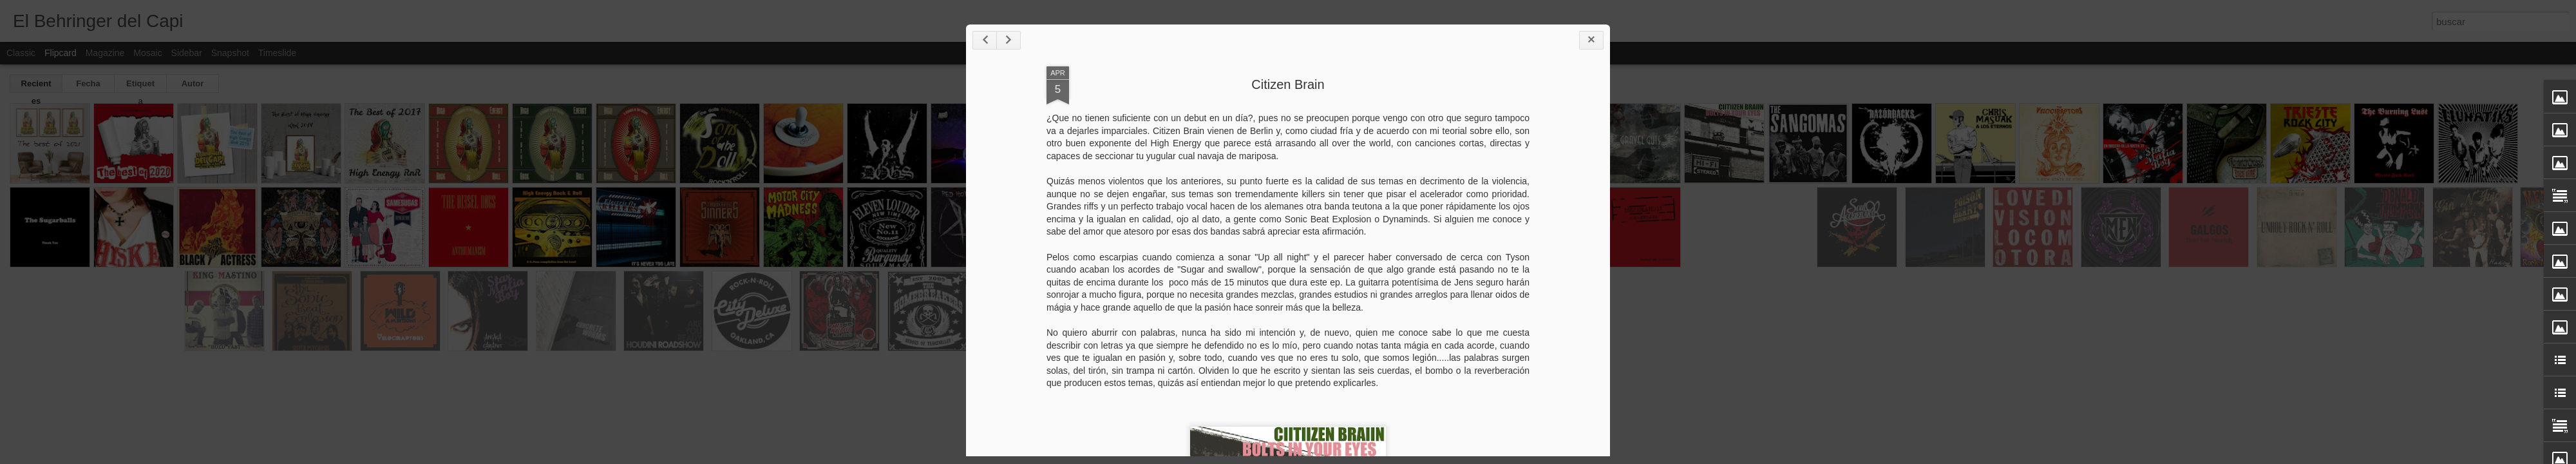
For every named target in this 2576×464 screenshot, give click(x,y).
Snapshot (230, 53)
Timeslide (277, 53)
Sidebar (186, 53)
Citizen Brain (1287, 84)
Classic (20, 53)
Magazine (105, 53)
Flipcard (60, 53)
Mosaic (147, 53)
